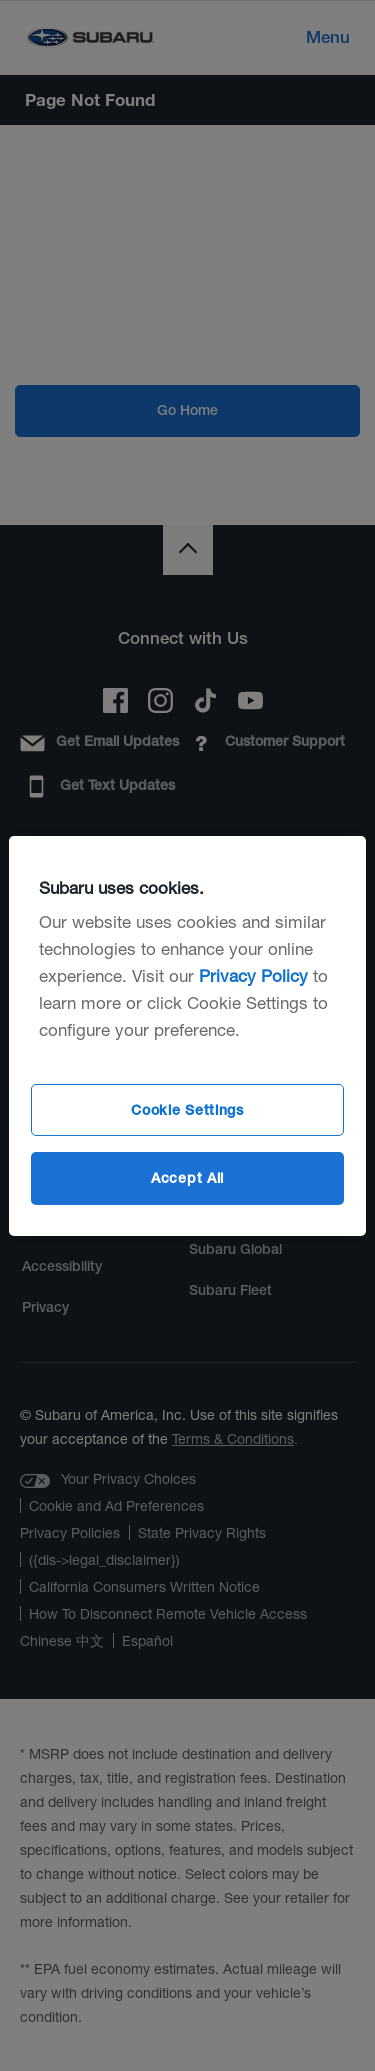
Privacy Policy (253, 975)
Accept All (187, 1178)
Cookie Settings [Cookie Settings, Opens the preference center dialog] (187, 1110)
